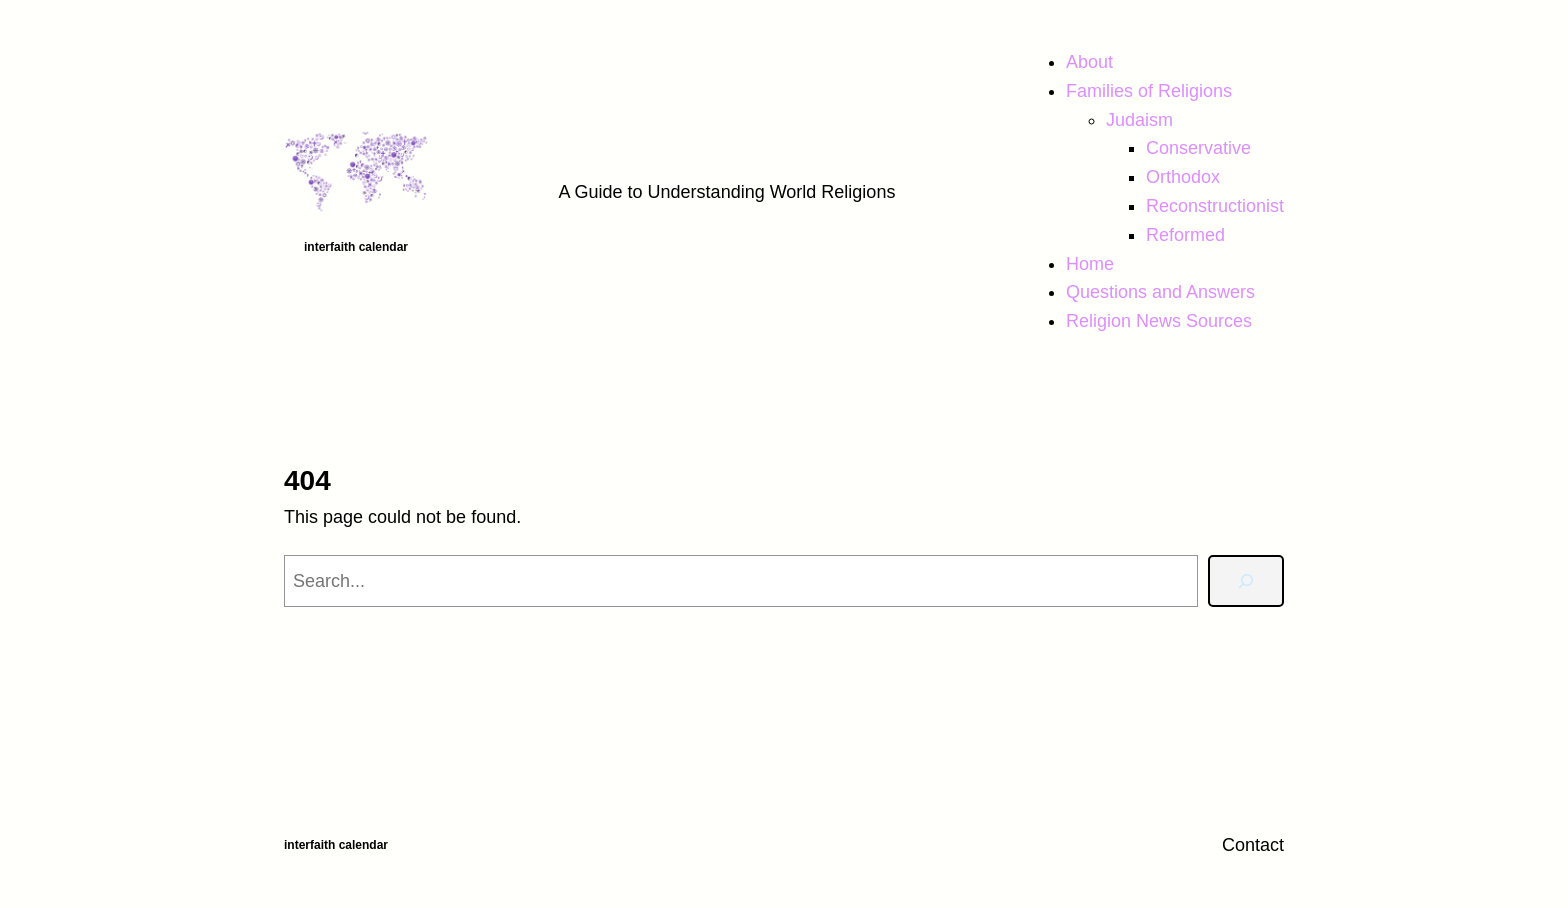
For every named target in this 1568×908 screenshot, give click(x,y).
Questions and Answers (1160, 292)
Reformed (1185, 235)
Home (1090, 264)
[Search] (1246, 581)
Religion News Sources (1159, 321)
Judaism (1139, 120)
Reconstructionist (1215, 206)
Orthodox (1183, 177)
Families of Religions (1149, 91)
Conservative (1198, 148)
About (1089, 62)
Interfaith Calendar (356, 247)
